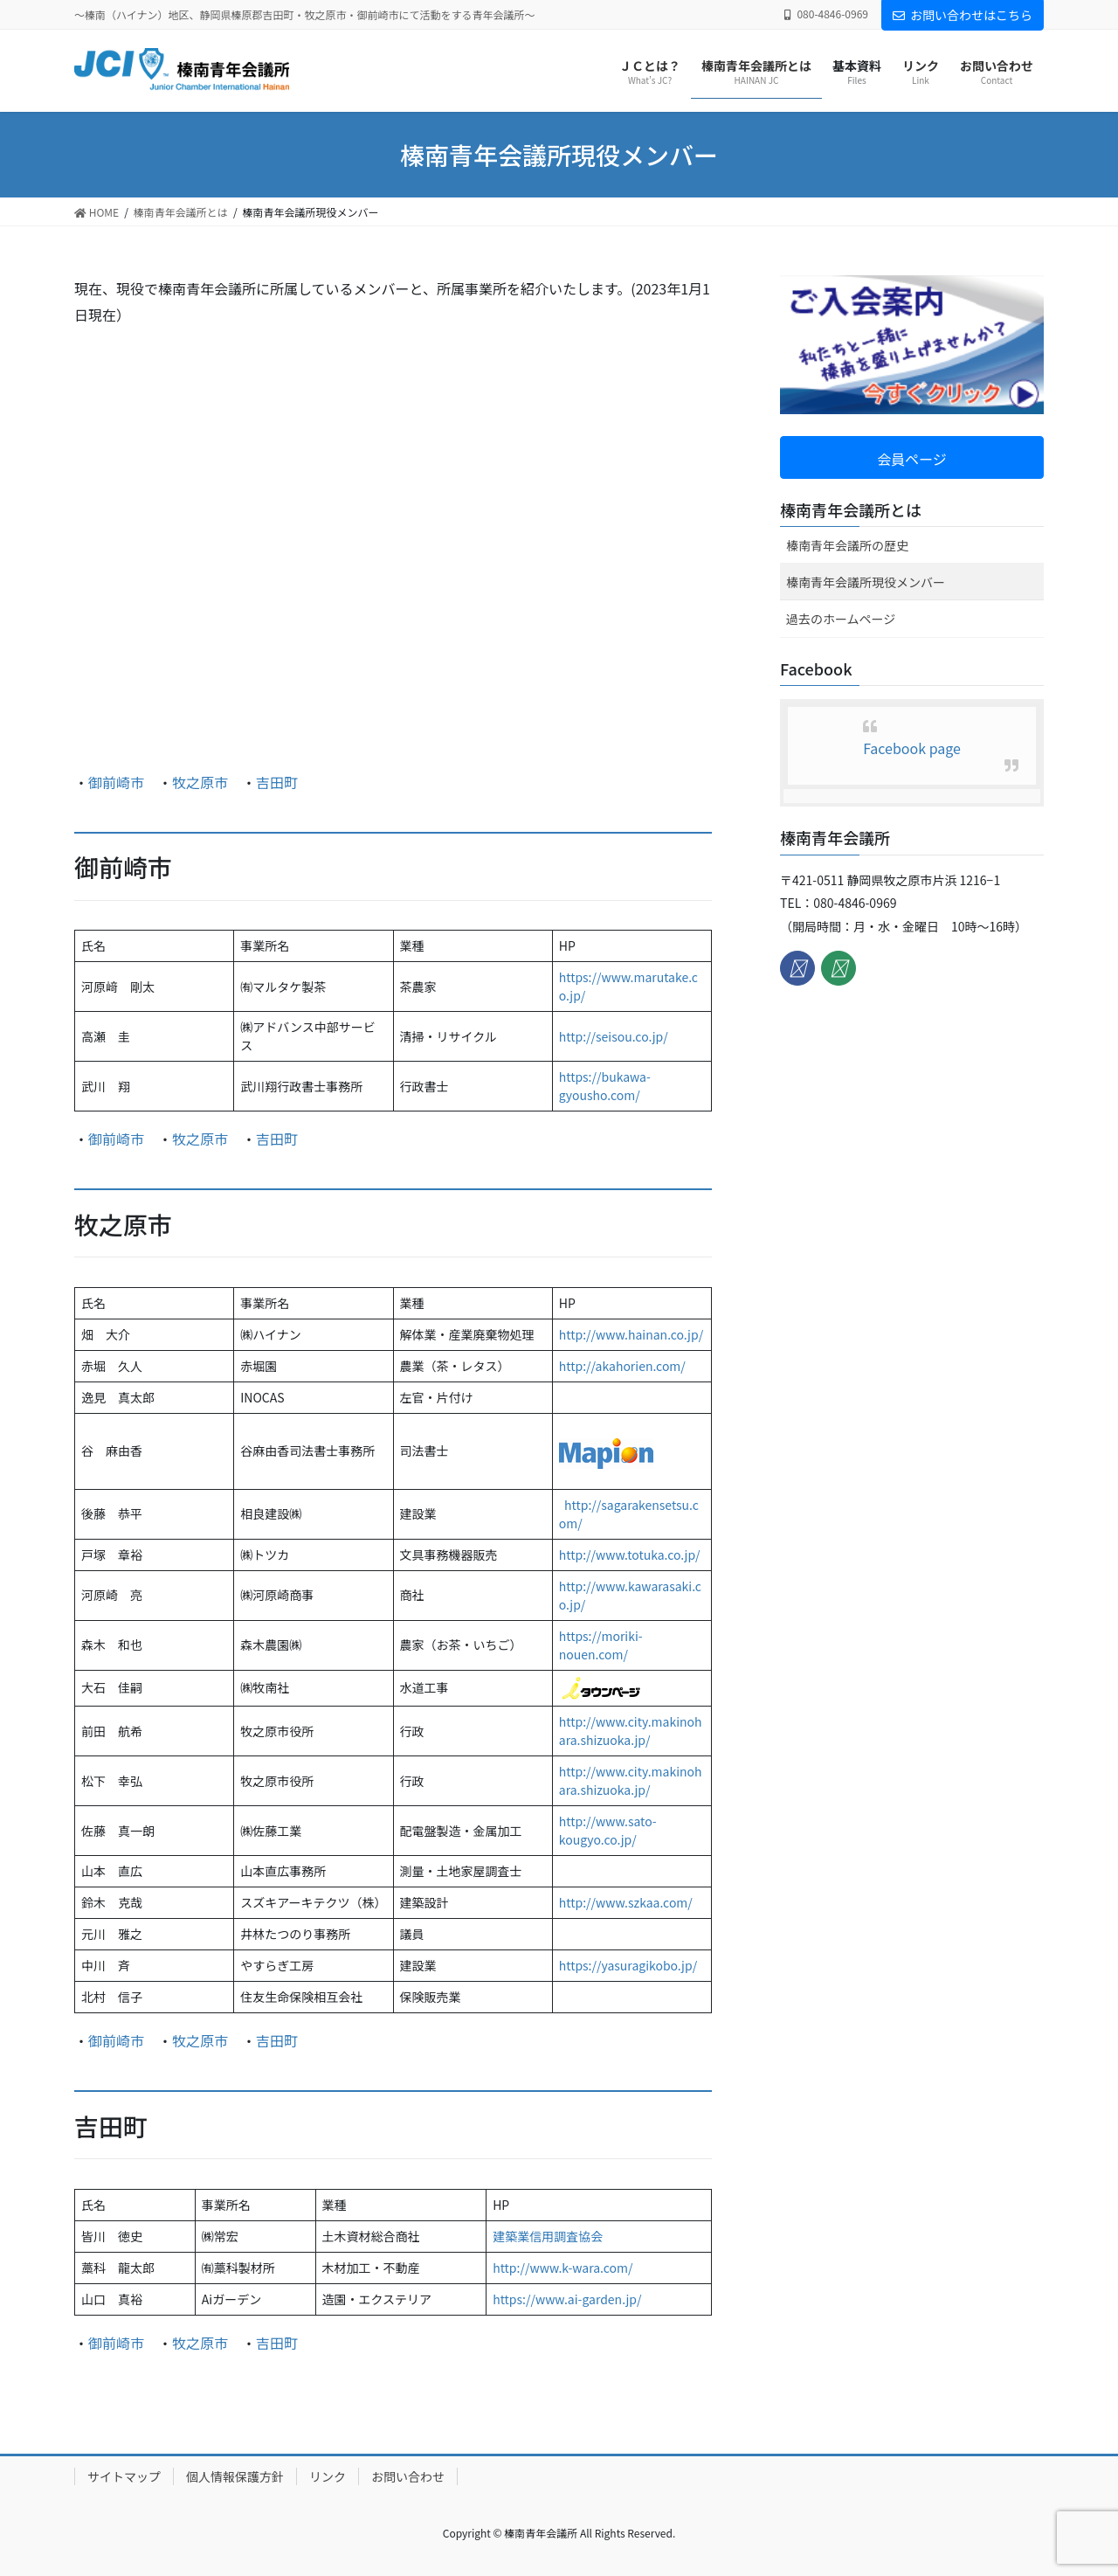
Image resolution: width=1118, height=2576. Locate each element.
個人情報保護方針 (235, 2476)
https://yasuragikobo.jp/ (628, 1965)
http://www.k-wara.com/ (562, 2267)
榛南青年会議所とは (850, 509)
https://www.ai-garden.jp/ (567, 2299)
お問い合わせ (408, 2476)
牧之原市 (200, 782)
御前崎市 (116, 782)
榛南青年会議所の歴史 (847, 545)
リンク (327, 2476)
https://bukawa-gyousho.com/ (605, 1086)
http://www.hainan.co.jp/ (631, 1334)
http (571, 1636)
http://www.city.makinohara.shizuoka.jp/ (630, 1730)
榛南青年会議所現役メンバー (865, 582)
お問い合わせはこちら (962, 15)
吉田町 (277, 782)
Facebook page (912, 747)
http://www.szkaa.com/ (626, 1902)
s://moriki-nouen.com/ (601, 1645)
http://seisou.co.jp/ (613, 1036)
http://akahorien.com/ (622, 1366)
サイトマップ (124, 2476)
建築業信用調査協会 (548, 2236)
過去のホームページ (840, 618)
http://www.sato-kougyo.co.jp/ (608, 1830)
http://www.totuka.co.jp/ (629, 1554)
